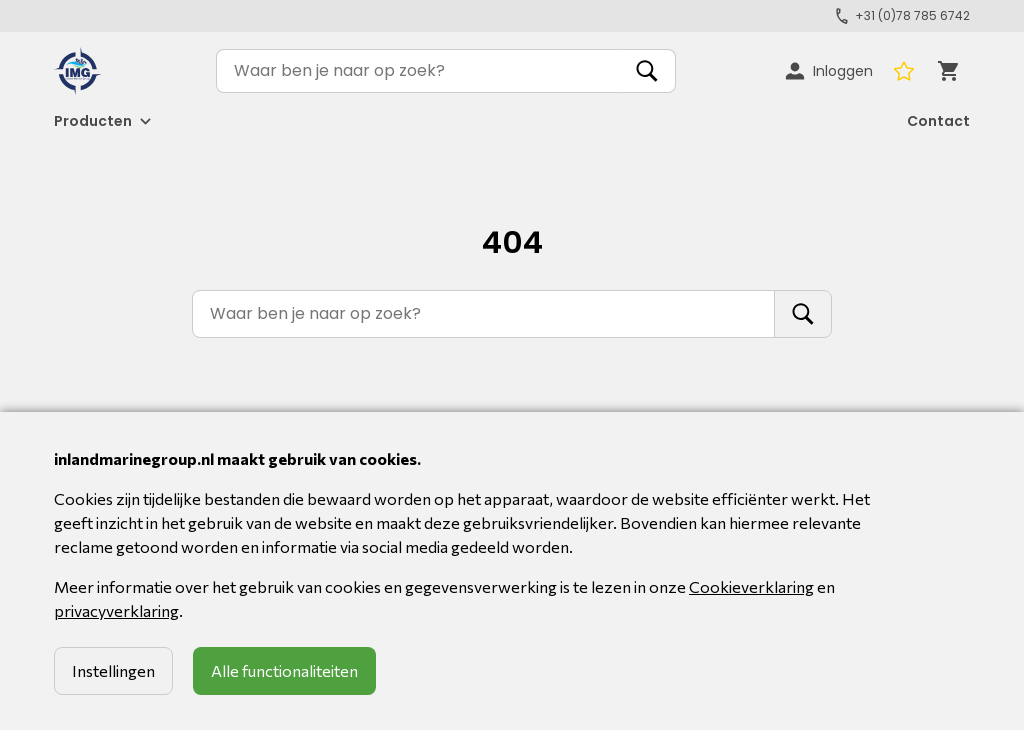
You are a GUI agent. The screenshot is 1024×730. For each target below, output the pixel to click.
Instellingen (113, 670)
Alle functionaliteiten (284, 670)
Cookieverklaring (751, 586)
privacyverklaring (116, 610)
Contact (938, 121)
